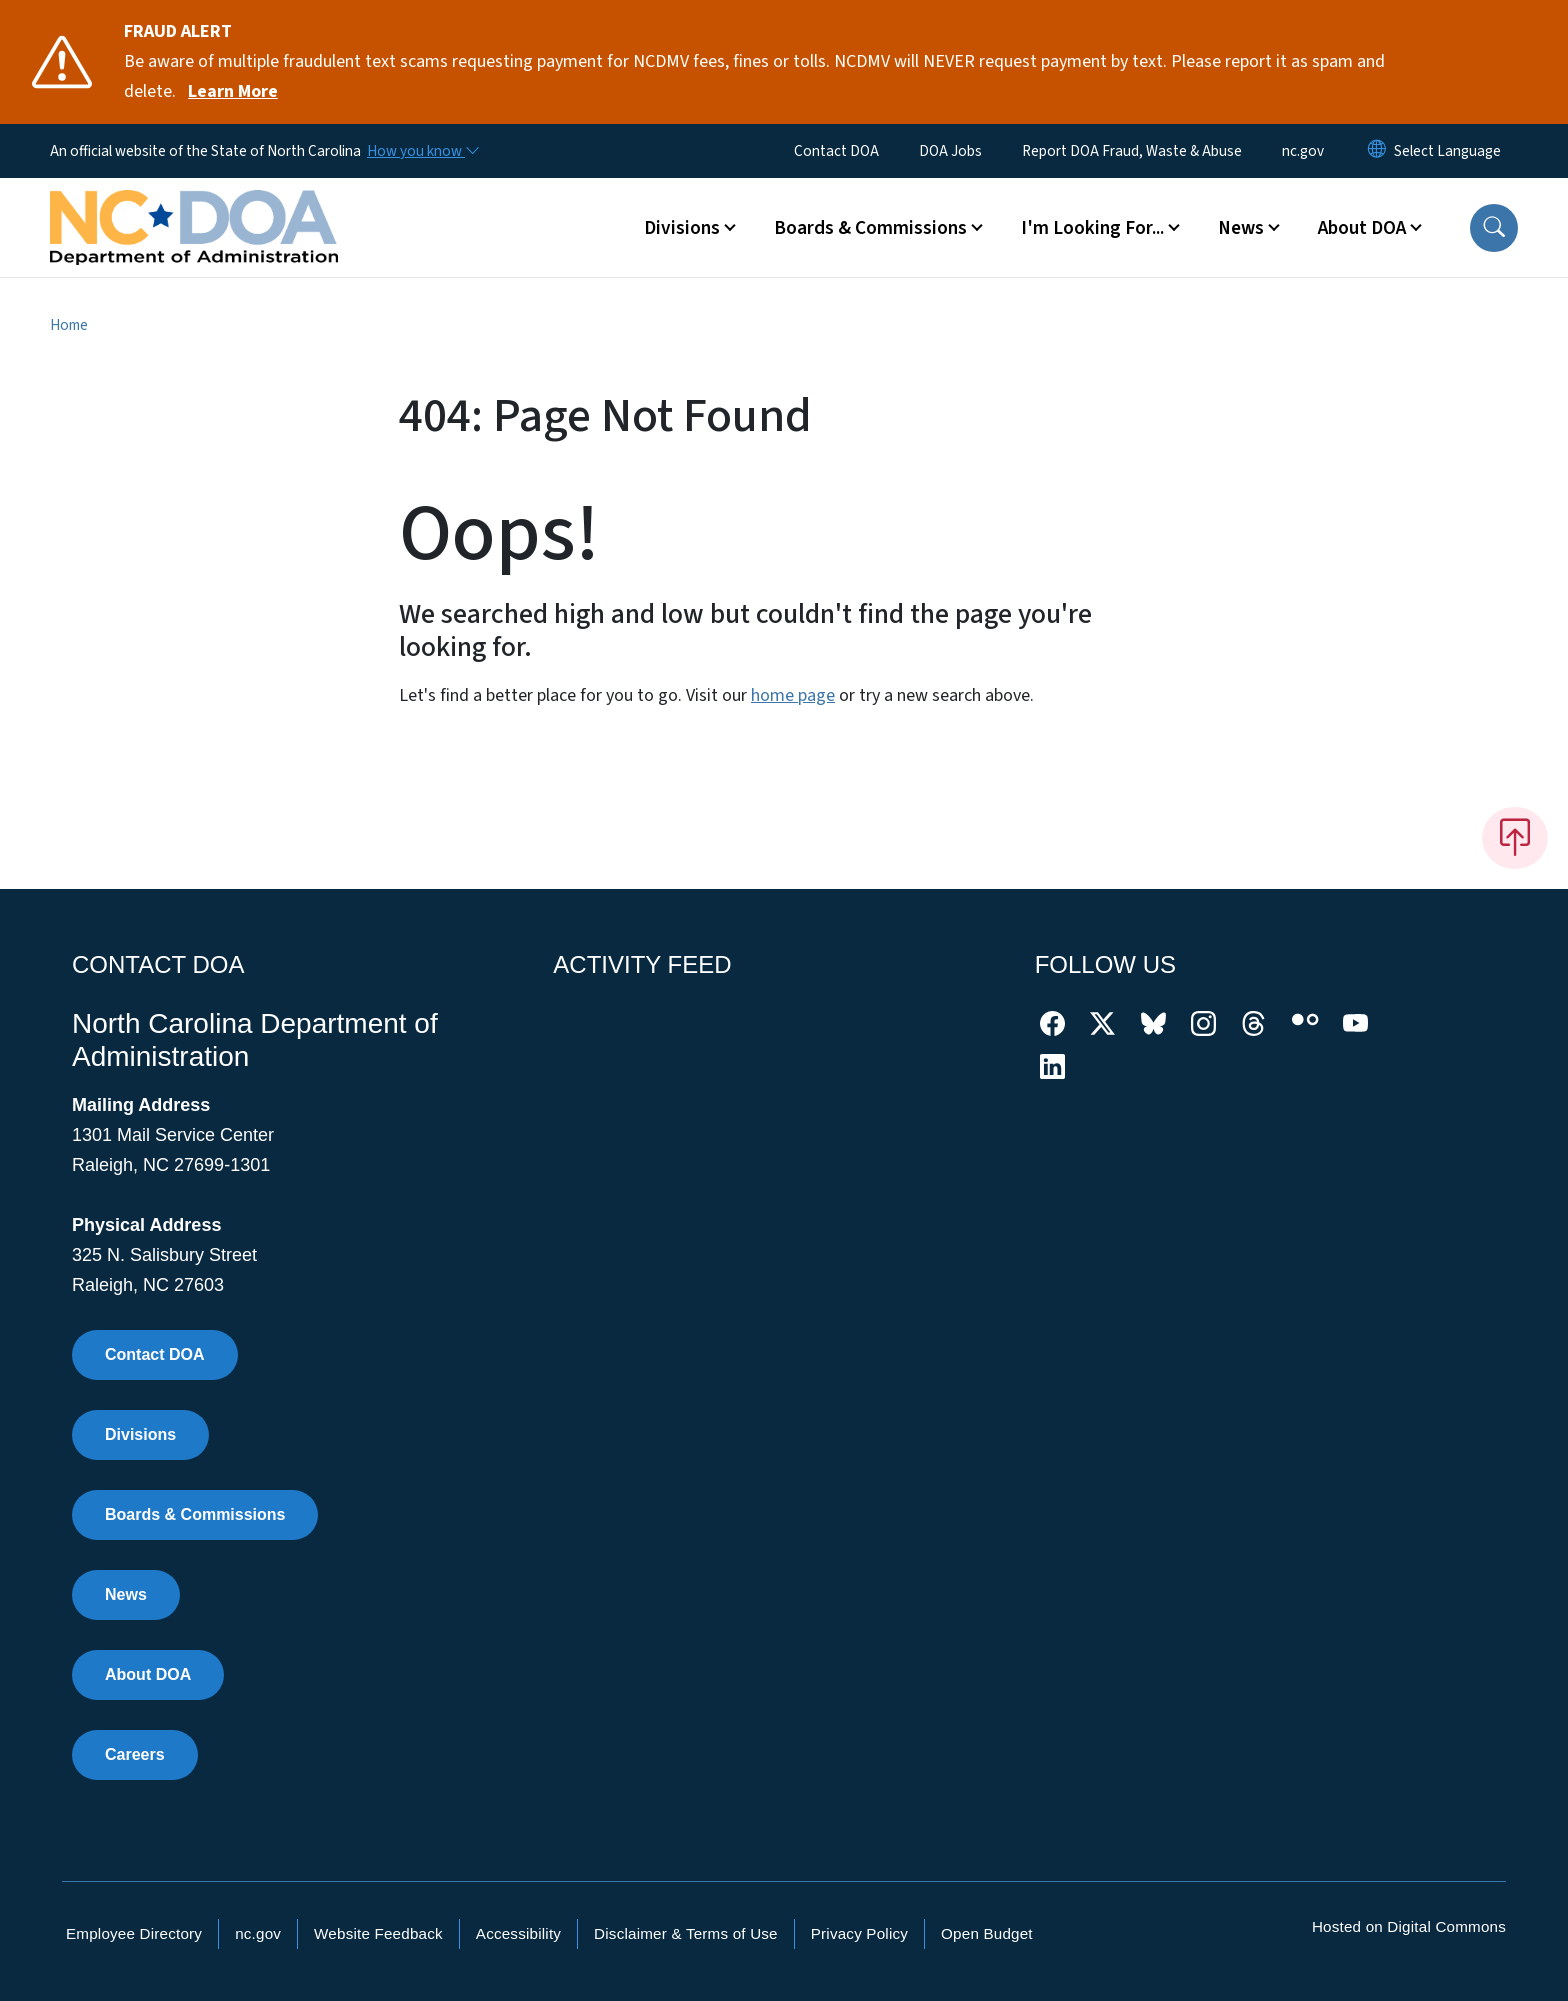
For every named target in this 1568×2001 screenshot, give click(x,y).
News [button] (1241, 228)
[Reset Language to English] (1377, 151)
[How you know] (422, 151)
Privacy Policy (859, 1933)
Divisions (140, 1434)
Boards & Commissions (195, 1514)
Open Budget (987, 1933)
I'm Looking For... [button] (1092, 228)
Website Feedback (378, 1933)
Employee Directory (134, 1933)
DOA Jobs (950, 151)
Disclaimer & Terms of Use (686, 1933)
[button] (1494, 228)
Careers (135, 1754)
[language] (1447, 151)
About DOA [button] (1362, 228)
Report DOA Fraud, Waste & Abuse (1132, 151)
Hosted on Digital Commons (1409, 1926)
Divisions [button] (682, 228)
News (126, 1594)
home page (793, 695)
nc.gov (1303, 151)
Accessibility (518, 1933)
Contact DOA (836, 151)
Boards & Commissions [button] (870, 228)
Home (69, 325)
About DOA (148, 1674)
